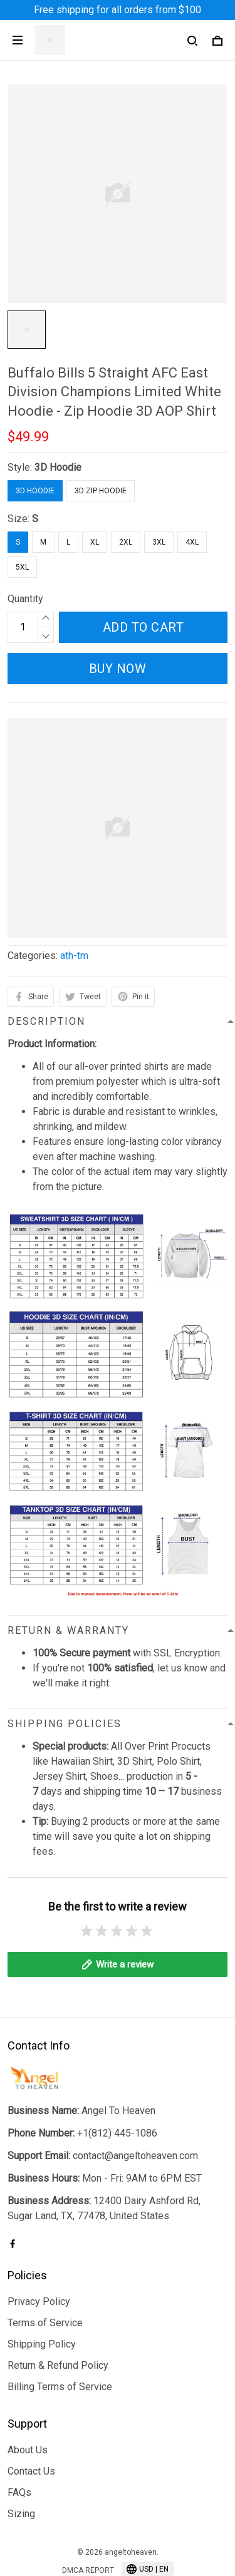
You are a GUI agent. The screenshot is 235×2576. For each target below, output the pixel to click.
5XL (22, 567)
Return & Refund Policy (58, 2313)
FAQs (19, 2440)
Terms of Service (45, 2271)
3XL (158, 542)
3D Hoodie (57, 467)
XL (94, 542)
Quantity (25, 599)
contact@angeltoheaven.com (135, 2104)
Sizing (21, 2462)
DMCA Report (88, 2519)
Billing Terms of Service (60, 2335)
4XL (192, 542)
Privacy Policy (39, 2249)
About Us (28, 2398)
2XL (125, 542)
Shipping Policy (42, 2292)
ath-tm (74, 956)
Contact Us (31, 2419)
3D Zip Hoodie (101, 490)
